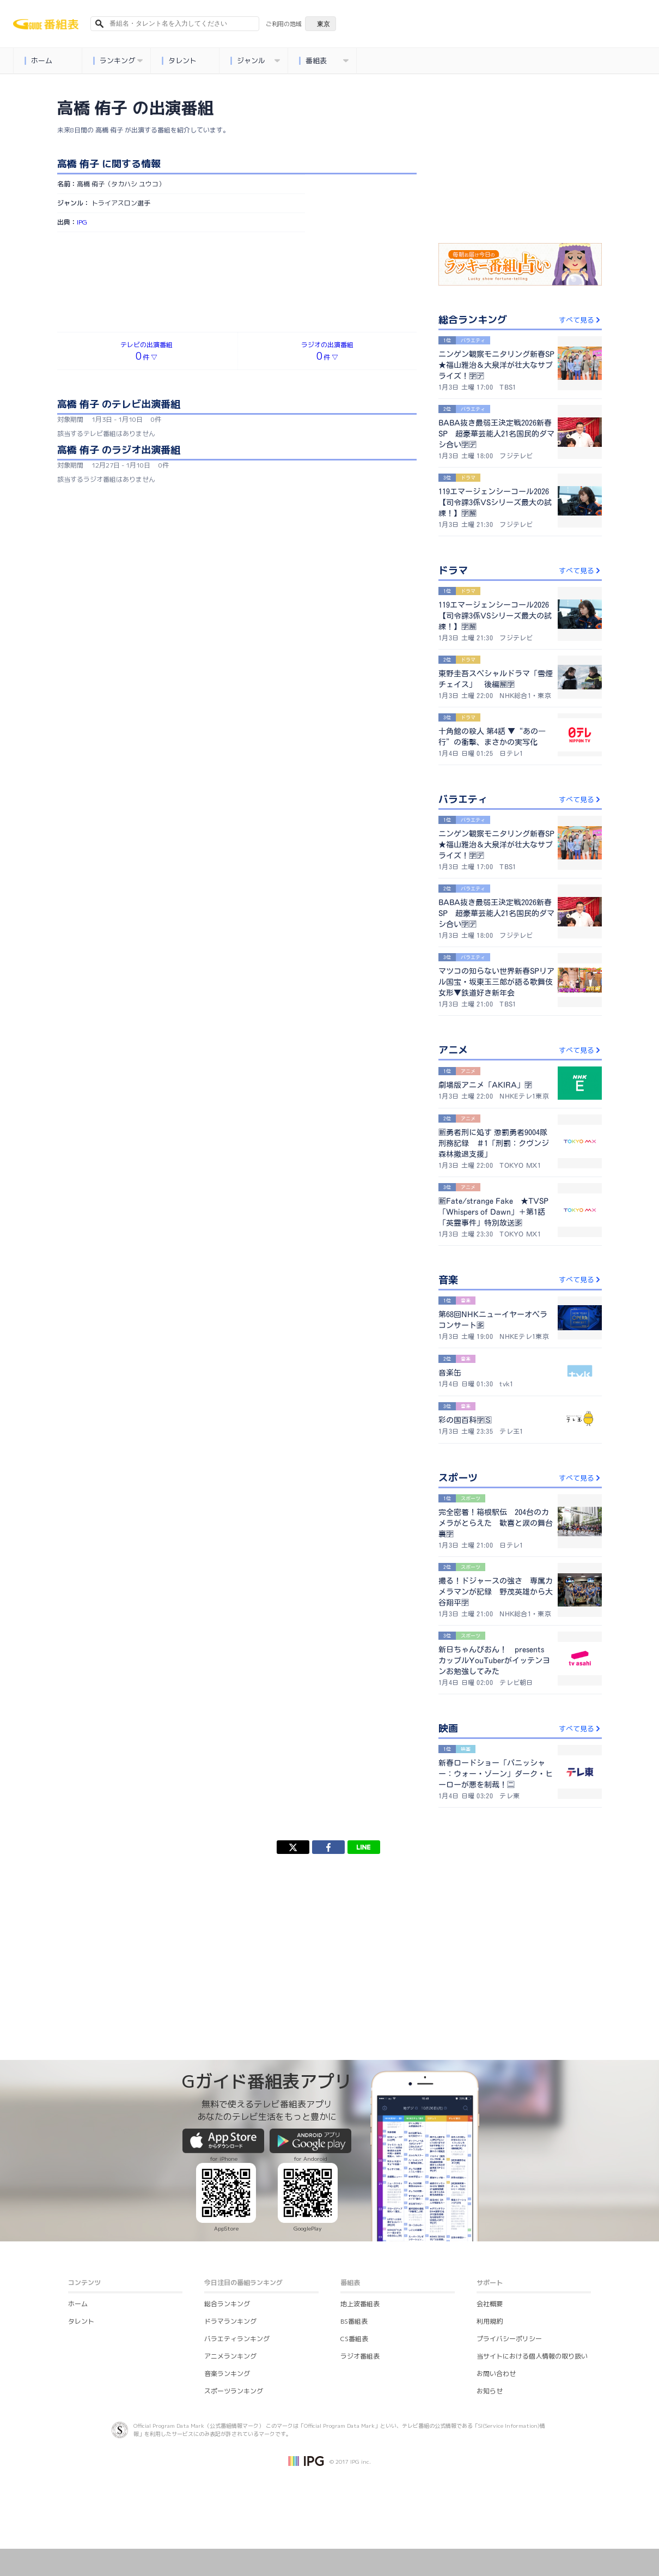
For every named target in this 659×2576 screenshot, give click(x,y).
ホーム (38, 61)
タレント (179, 61)
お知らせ (490, 2391)
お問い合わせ (496, 2373)
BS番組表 (354, 2321)
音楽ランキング (227, 2373)
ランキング (118, 61)
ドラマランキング (230, 2321)
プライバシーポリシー (509, 2338)
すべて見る (580, 320)
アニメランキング (230, 2356)
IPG (82, 222)
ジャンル (255, 61)
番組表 (323, 61)
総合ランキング (227, 2303)
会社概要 (490, 2303)
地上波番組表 (360, 2303)
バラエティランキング (237, 2338)
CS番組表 (354, 2338)
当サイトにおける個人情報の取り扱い (532, 2356)
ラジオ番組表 (360, 2356)
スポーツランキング (233, 2391)
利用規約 (490, 2321)
